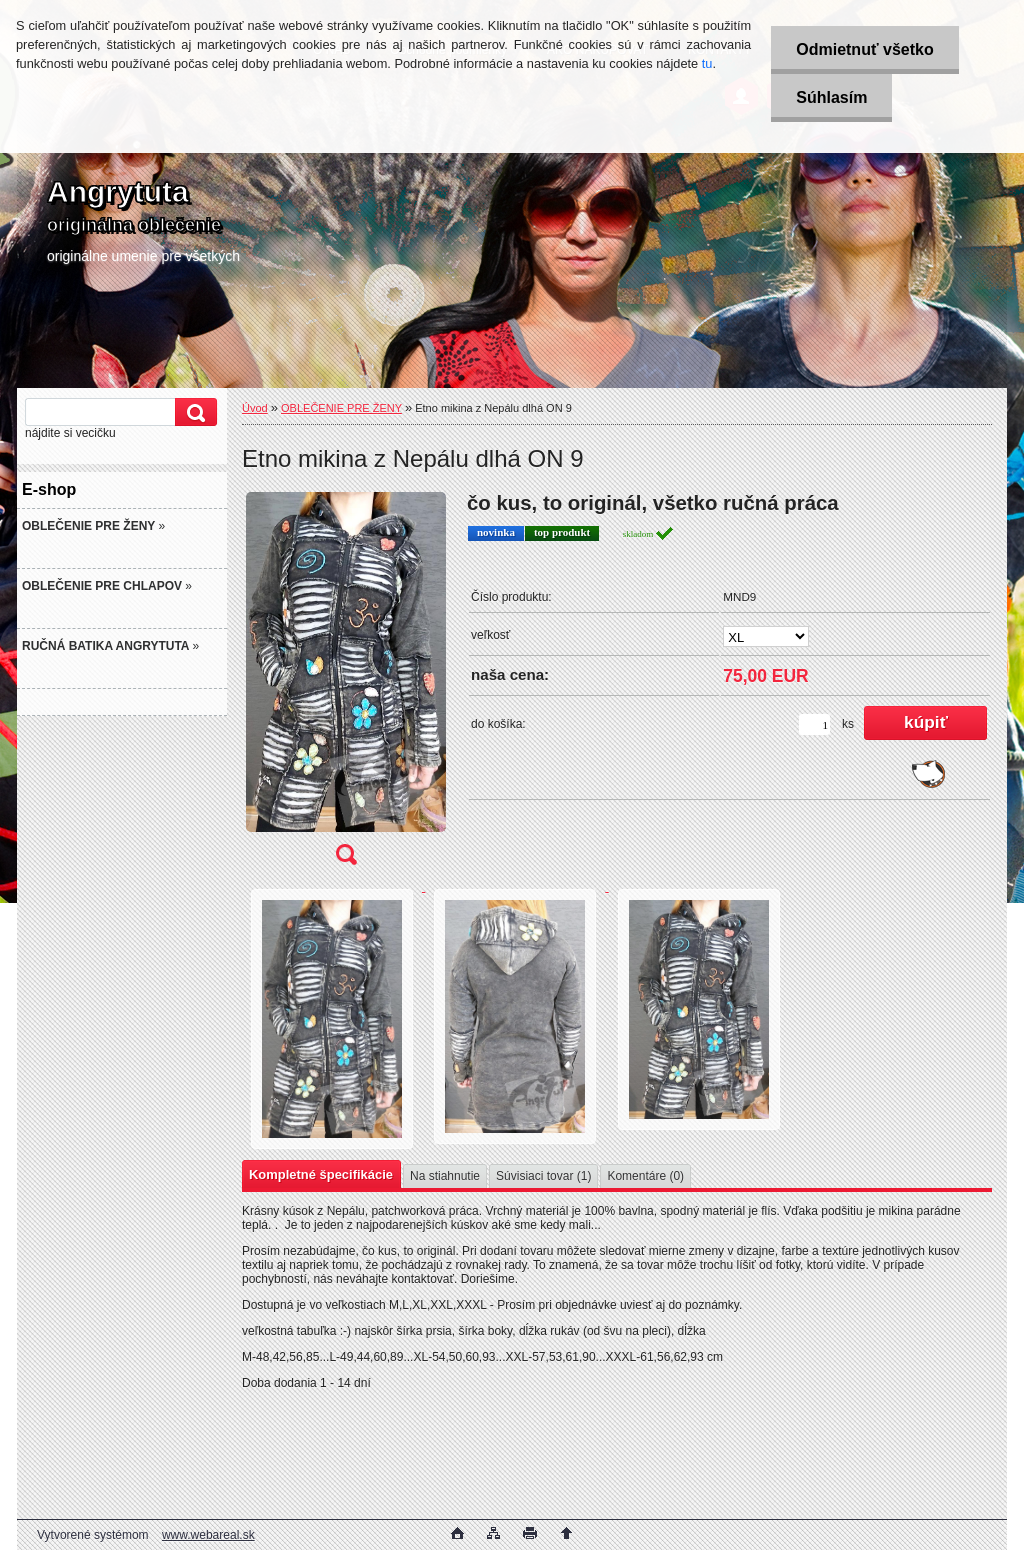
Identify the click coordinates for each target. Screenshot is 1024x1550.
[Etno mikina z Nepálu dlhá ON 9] (346, 685)
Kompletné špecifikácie (321, 1174)
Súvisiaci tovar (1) (543, 1176)
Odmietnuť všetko (864, 49)
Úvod (255, 408)
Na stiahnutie (445, 1176)
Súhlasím (831, 97)
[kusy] (814, 724)
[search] (193, 412)
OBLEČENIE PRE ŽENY (341, 408)
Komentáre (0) (645, 1176)
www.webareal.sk (208, 1535)
